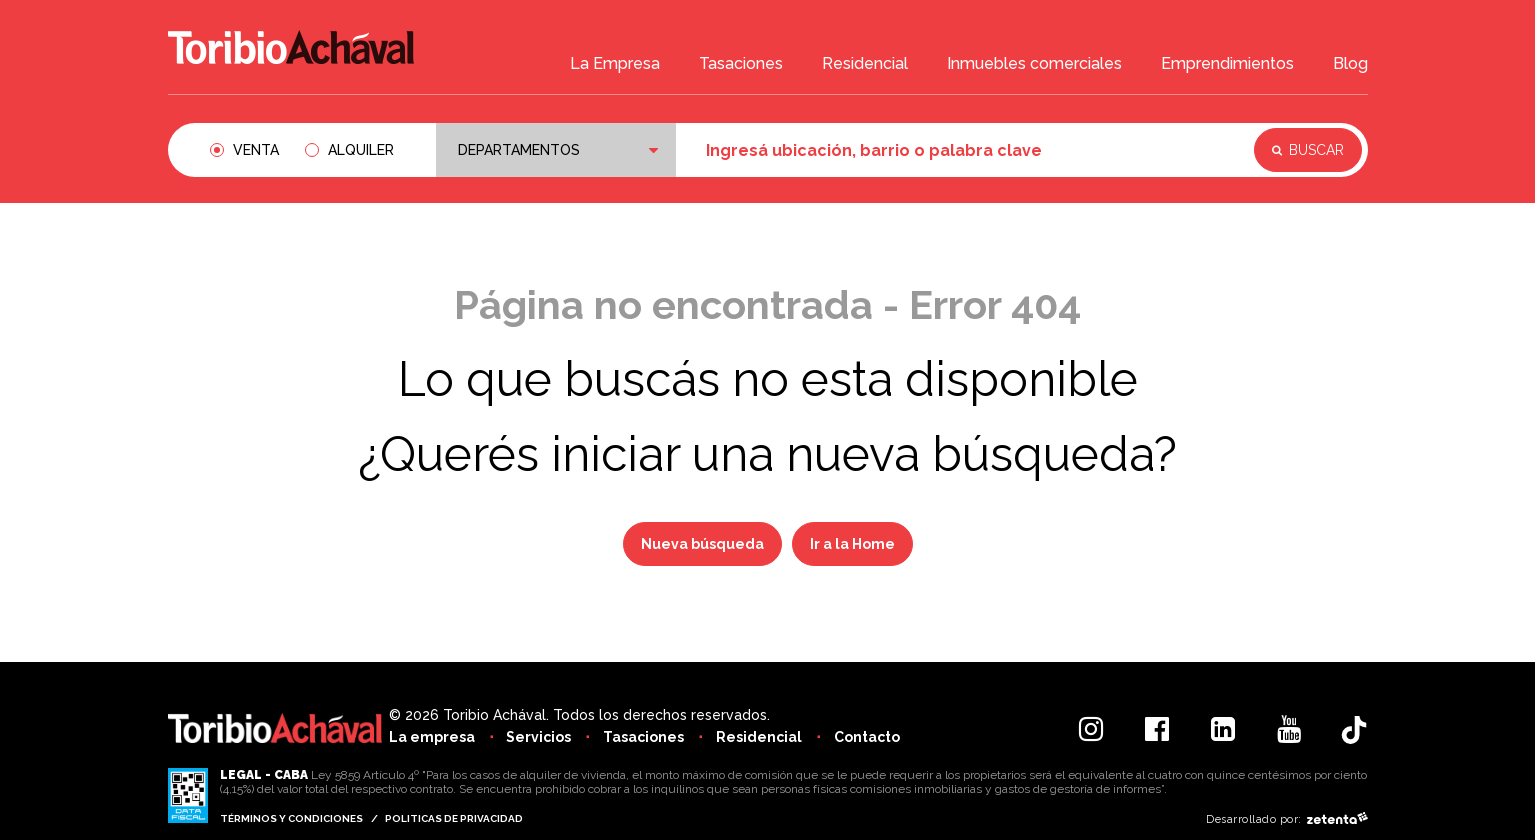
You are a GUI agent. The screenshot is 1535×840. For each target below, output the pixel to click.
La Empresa (615, 66)
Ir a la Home (852, 544)
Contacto (876, 737)
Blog (1350, 66)
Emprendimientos (1227, 66)
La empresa (432, 737)
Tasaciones (741, 66)
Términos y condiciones (291, 818)
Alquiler (361, 150)
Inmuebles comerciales (1034, 66)
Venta (256, 150)
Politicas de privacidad (456, 818)
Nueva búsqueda (702, 544)
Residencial (865, 66)
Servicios (541, 737)
